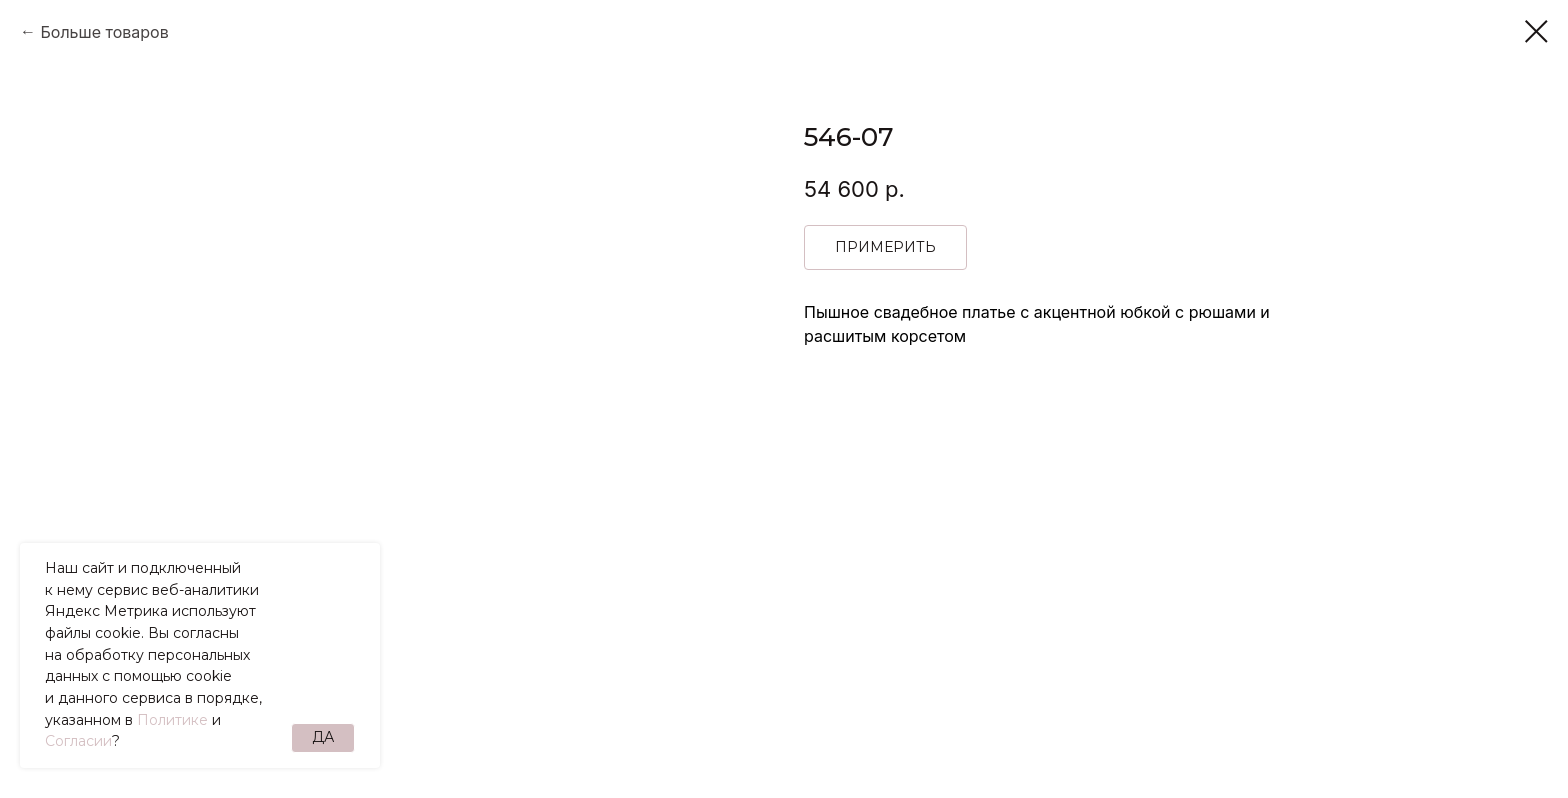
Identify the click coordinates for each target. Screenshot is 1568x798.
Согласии (78, 741)
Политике (172, 720)
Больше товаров (104, 32)
